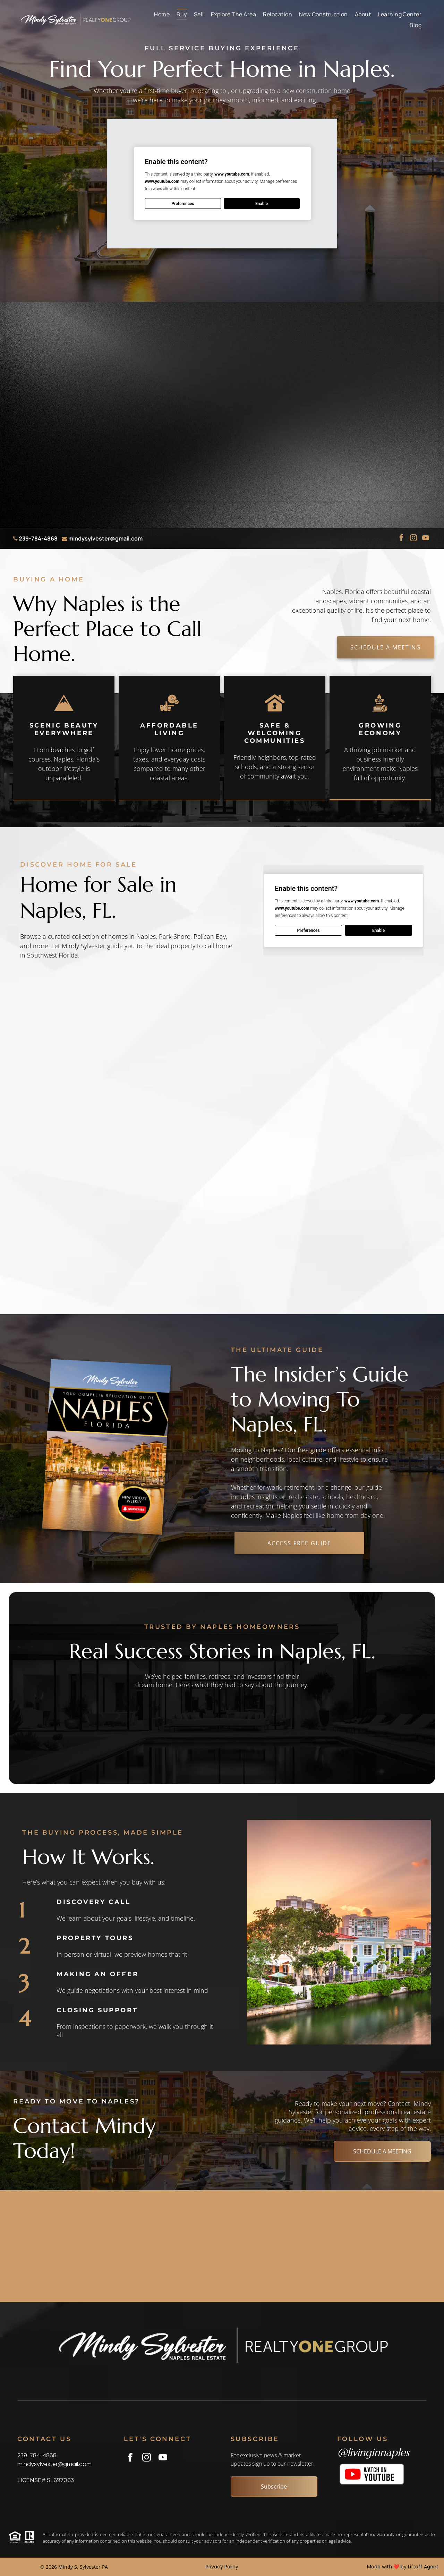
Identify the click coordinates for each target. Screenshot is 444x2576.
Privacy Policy (222, 2566)
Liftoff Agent (423, 2566)
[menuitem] (162, 14)
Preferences (182, 203)
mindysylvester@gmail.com (105, 538)
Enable (261, 203)
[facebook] (401, 539)
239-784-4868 (38, 538)
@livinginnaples (373, 2452)
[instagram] (413, 539)
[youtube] (425, 539)
